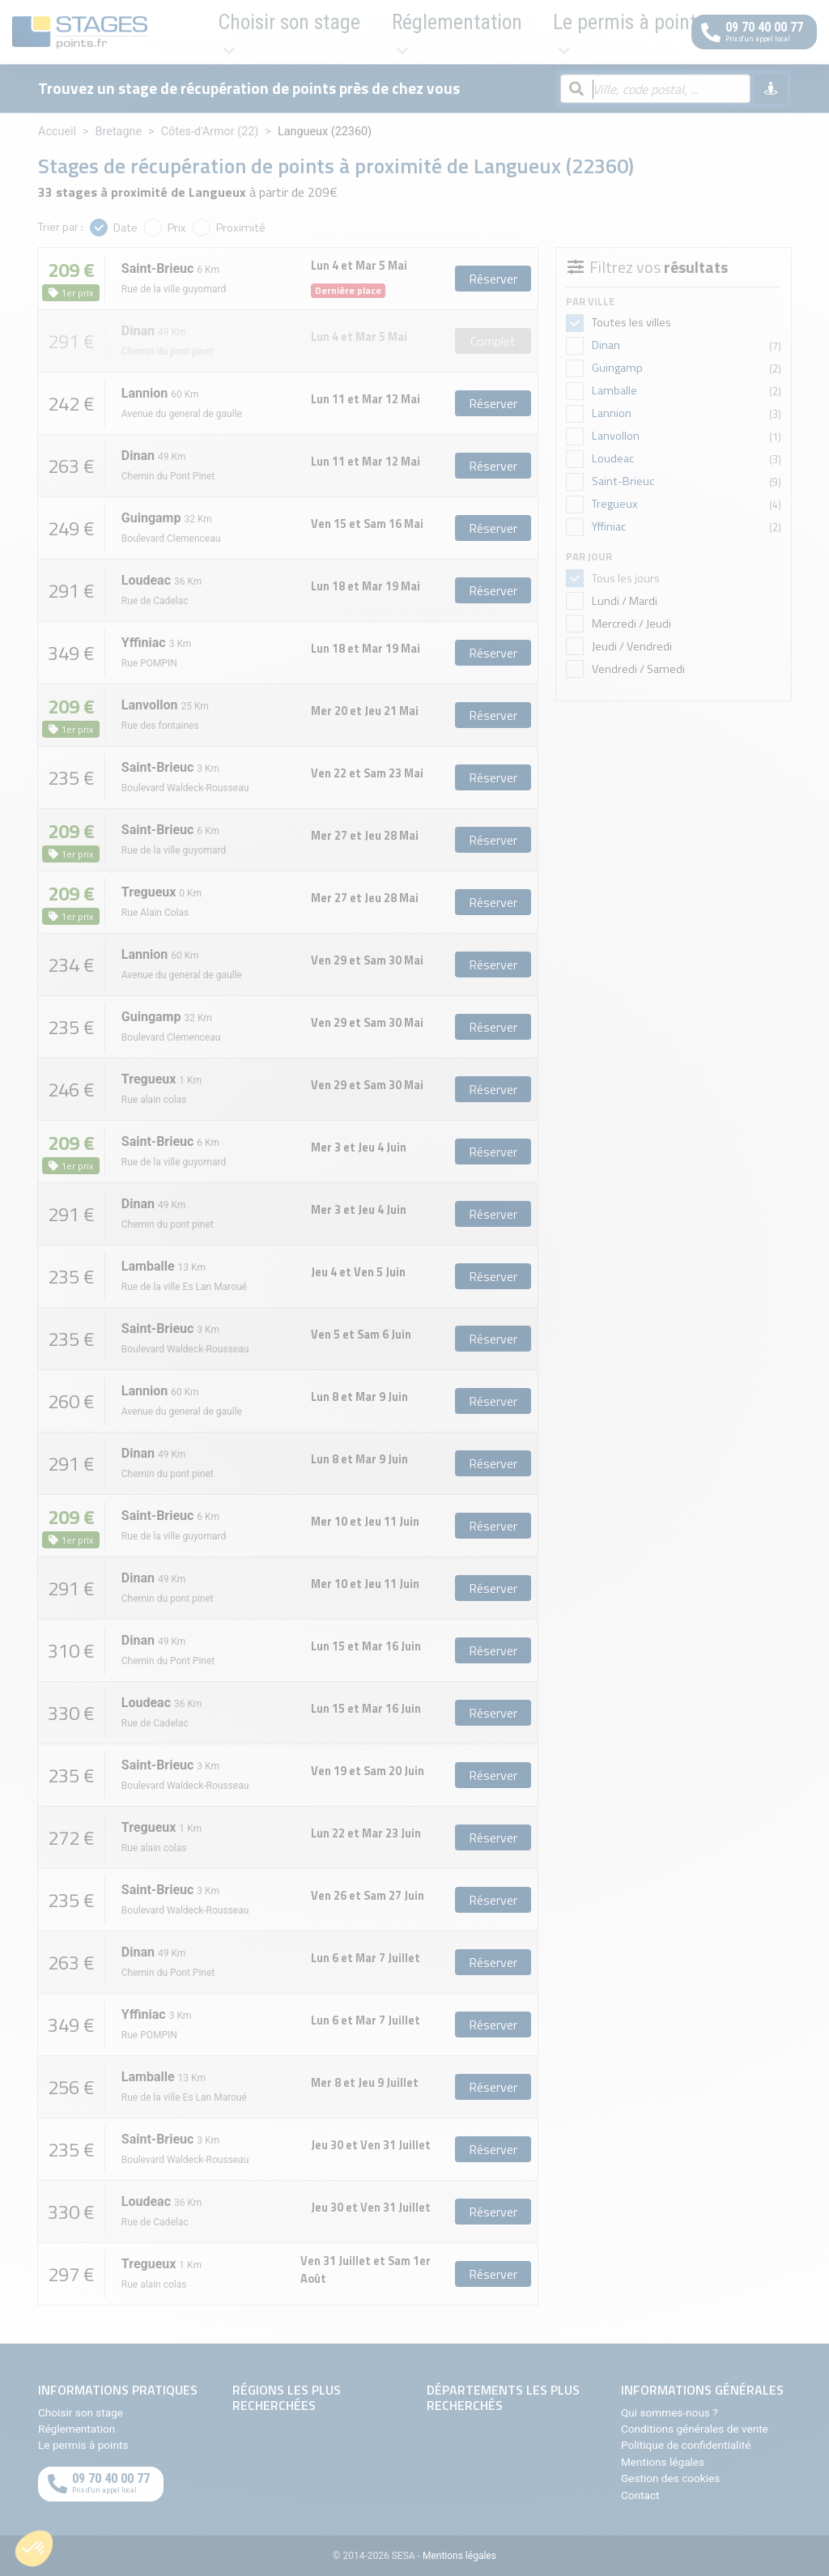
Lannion (611, 413)
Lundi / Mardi (623, 601)
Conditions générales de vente (694, 2428)
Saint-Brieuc (623, 481)
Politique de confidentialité (685, 2444)
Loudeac (613, 458)
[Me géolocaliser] (771, 89)
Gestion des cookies (670, 2478)
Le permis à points (453, 32)
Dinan (606, 345)
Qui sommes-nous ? (669, 2412)
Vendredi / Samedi (637, 669)
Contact (640, 2495)
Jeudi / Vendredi (630, 646)
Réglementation (332, 32)
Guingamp (617, 368)
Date (125, 227)
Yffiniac (609, 526)
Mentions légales (662, 2461)
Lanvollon (616, 436)
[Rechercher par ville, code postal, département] (655, 89)
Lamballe (614, 390)
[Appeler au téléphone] (754, 32)
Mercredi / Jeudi (630, 623)
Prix (177, 227)
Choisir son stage (217, 32)
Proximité (241, 227)
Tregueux (615, 504)
